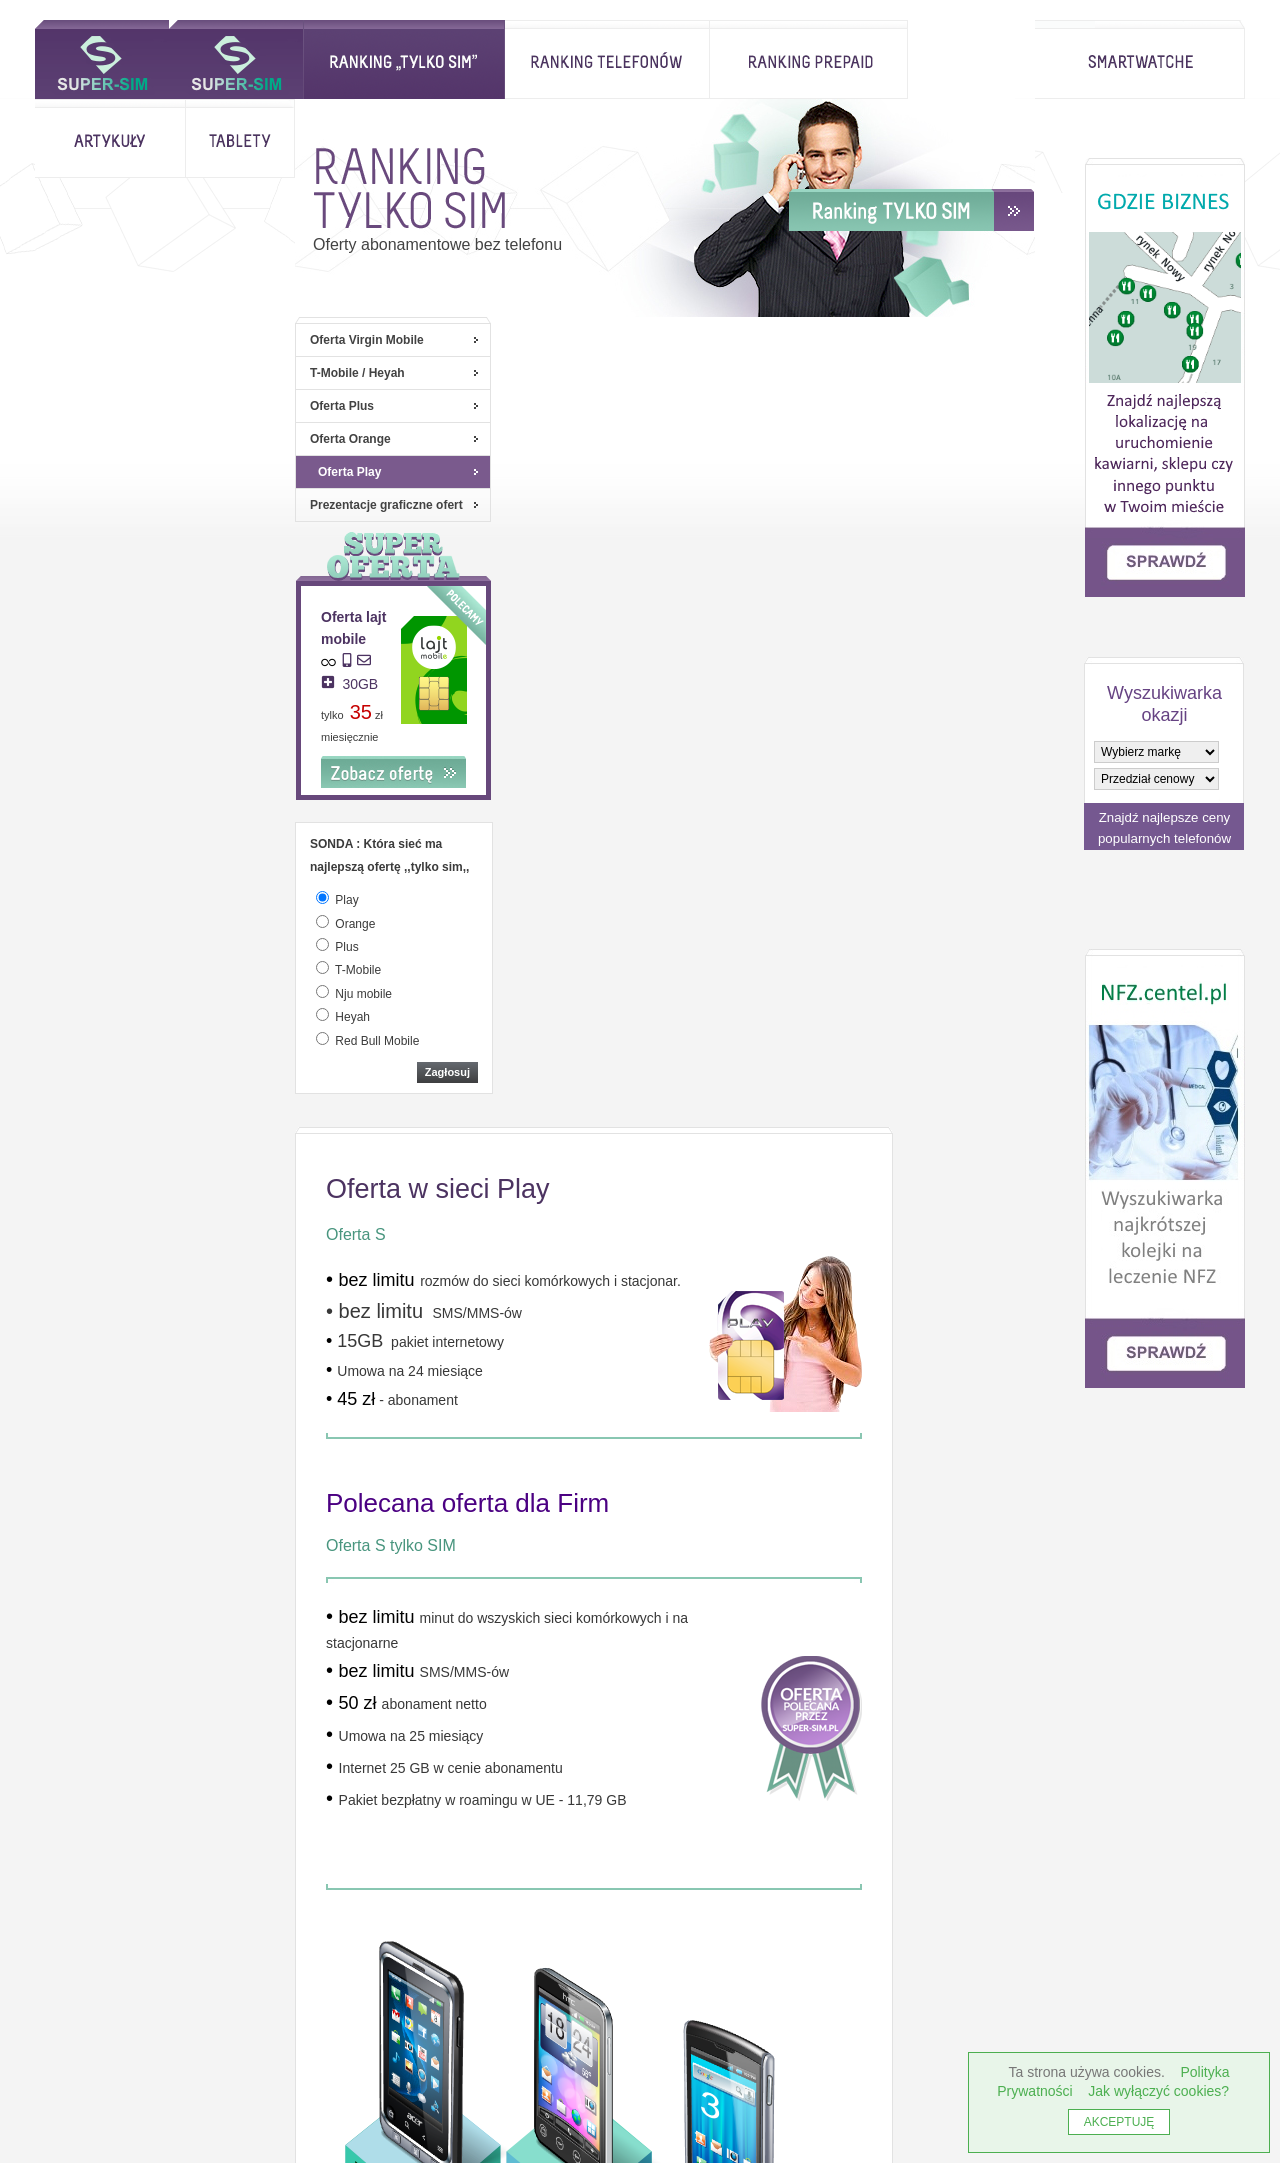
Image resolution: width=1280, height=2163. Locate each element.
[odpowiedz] (62, 897)
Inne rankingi (359, 1973)
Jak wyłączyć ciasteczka (129, 2013)
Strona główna (102, 59)
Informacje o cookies (139, 1973)
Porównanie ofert (669, 2013)
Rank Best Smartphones (951, 2095)
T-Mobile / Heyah (97, 373)
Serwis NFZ (665, 1973)
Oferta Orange (90, 439)
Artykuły (849, 59)
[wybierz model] (1156, 779)
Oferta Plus (82, 406)
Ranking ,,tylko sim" (270, 59)
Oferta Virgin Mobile (107, 340)
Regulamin (496, 2013)
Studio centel (515, 1973)
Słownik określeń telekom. (844, 2013)
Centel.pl (336, 2013)
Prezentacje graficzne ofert (126, 505)
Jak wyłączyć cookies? (1158, 2091)
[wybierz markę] (1156, 752)
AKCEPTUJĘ (1119, 2122)
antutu (329, 2095)
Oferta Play (89, 472)
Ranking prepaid (675, 59)
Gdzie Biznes (821, 1973)
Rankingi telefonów (473, 59)
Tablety (979, 59)
